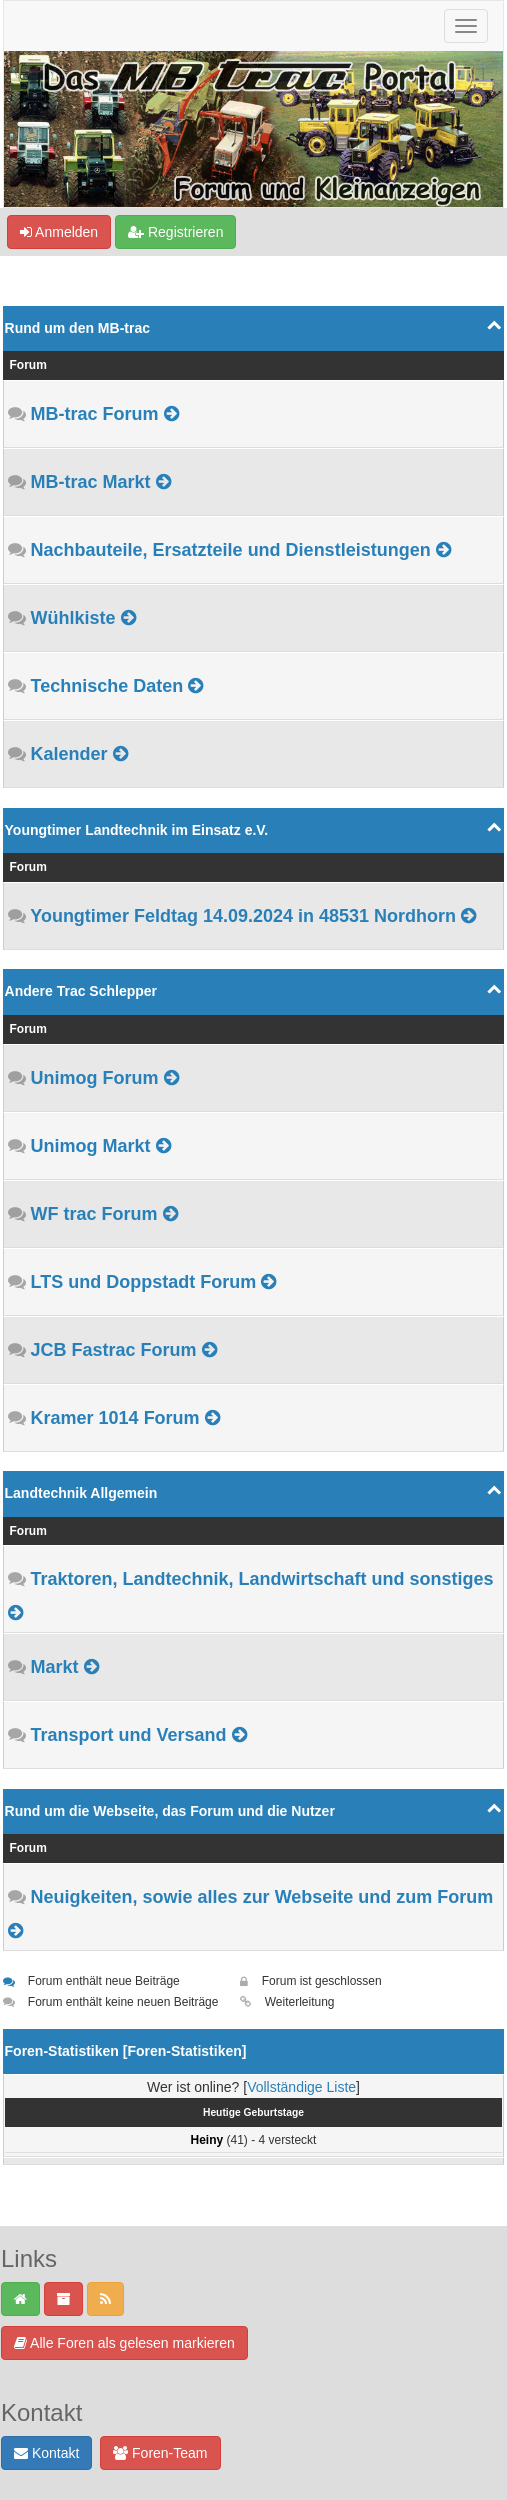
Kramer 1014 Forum (115, 1418)
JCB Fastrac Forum (114, 1350)
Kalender (69, 754)
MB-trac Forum (95, 414)
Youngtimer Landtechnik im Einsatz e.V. (137, 830)
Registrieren (175, 232)
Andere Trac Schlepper (81, 991)
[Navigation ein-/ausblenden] (466, 26)
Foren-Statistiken (184, 2051)
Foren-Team (160, 2453)
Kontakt (46, 2453)
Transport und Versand (129, 1735)
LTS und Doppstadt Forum (144, 1282)
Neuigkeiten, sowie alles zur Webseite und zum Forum (262, 1897)
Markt (55, 1667)
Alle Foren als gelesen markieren (124, 2343)
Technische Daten (107, 686)
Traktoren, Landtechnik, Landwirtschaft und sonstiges (262, 1579)
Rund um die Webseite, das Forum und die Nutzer (170, 1811)
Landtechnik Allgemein (81, 1493)
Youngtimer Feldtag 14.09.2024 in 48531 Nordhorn (243, 916)
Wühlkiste (73, 618)
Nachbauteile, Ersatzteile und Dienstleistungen (231, 550)
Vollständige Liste (301, 2087)
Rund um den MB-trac (77, 328)
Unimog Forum (95, 1078)
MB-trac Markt (91, 482)
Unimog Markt (91, 1146)
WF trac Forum (94, 1214)
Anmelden (59, 232)
